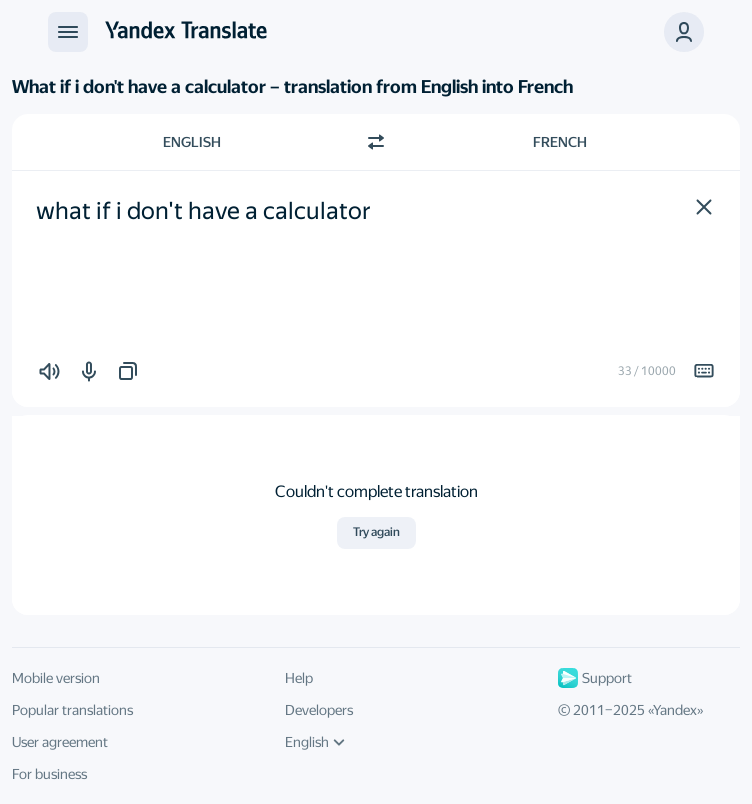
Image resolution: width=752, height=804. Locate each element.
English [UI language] (315, 742)
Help (299, 678)
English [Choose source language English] (192, 142)
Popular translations (72, 710)
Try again (376, 532)
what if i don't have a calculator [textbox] (203, 211)
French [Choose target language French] (560, 142)
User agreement (60, 742)
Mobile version (56, 678)
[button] (704, 207)
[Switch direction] (376, 142)
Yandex (675, 710)
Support (595, 678)
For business (49, 774)
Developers (319, 710)
